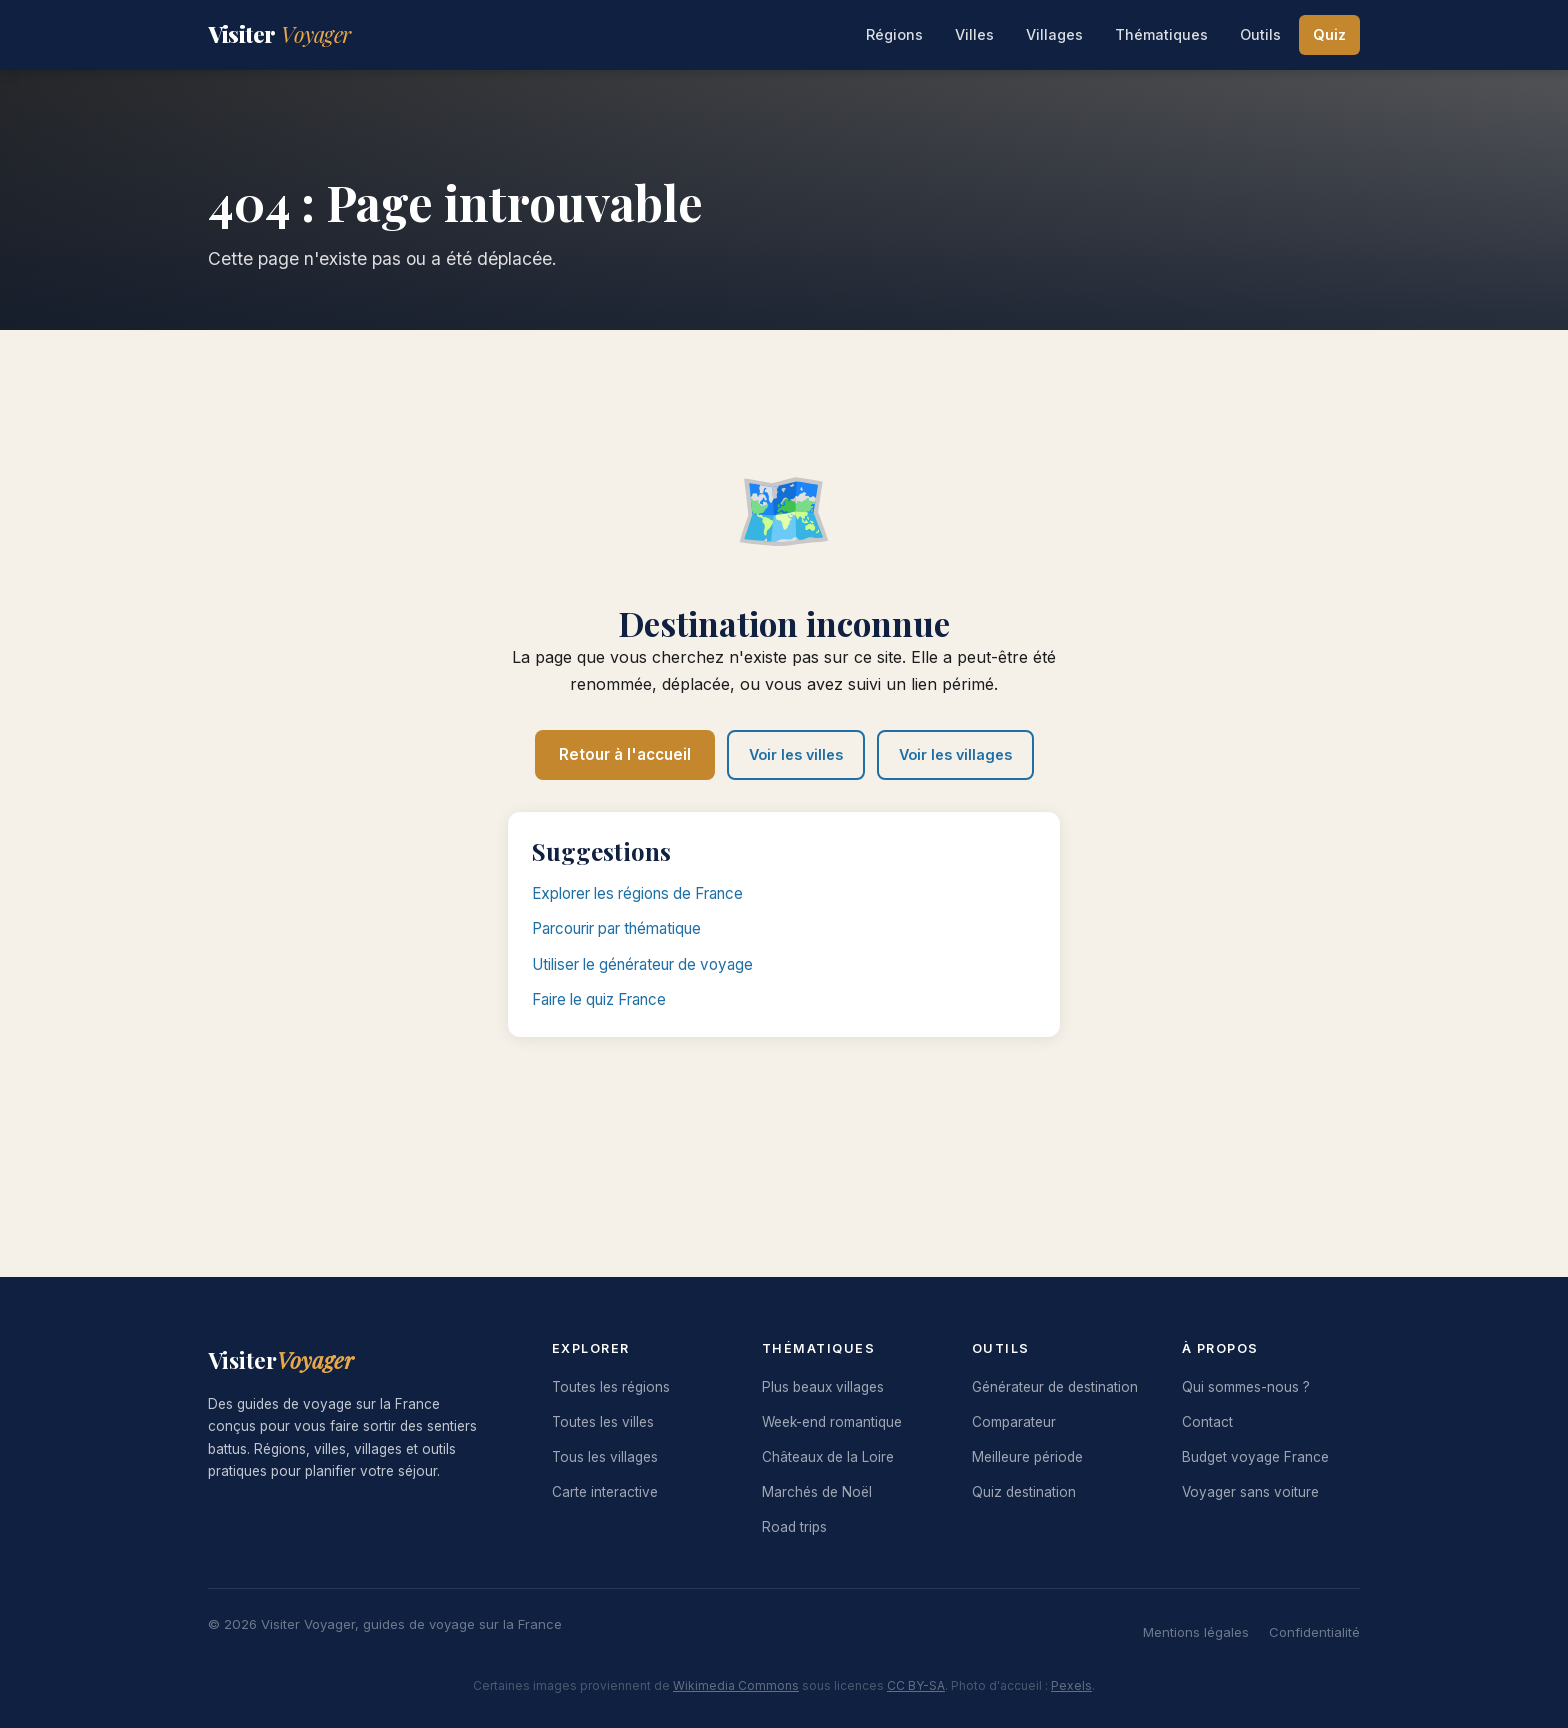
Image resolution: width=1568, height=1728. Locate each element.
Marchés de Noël (817, 1492)
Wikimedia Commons (736, 1685)
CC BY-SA (916, 1685)
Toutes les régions (611, 1387)
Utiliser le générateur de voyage (642, 964)
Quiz (1329, 34)
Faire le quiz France (599, 999)
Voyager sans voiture (1250, 1492)
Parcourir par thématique (616, 928)
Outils (1260, 34)
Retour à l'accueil (625, 754)
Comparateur (1014, 1422)
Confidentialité (1314, 1632)
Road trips (794, 1527)
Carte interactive (605, 1492)
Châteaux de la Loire (828, 1457)
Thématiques (1161, 34)
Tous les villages (605, 1457)
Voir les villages (955, 754)
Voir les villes (796, 754)
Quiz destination (1024, 1492)
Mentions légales (1196, 1632)
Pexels (1071, 1685)
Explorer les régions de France (637, 893)
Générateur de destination (1055, 1387)
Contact (1207, 1422)
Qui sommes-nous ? (1246, 1387)
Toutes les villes (603, 1422)
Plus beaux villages (823, 1387)
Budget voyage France (1255, 1457)
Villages (1054, 34)
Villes (974, 34)
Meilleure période (1027, 1457)
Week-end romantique (832, 1422)
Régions (894, 34)
